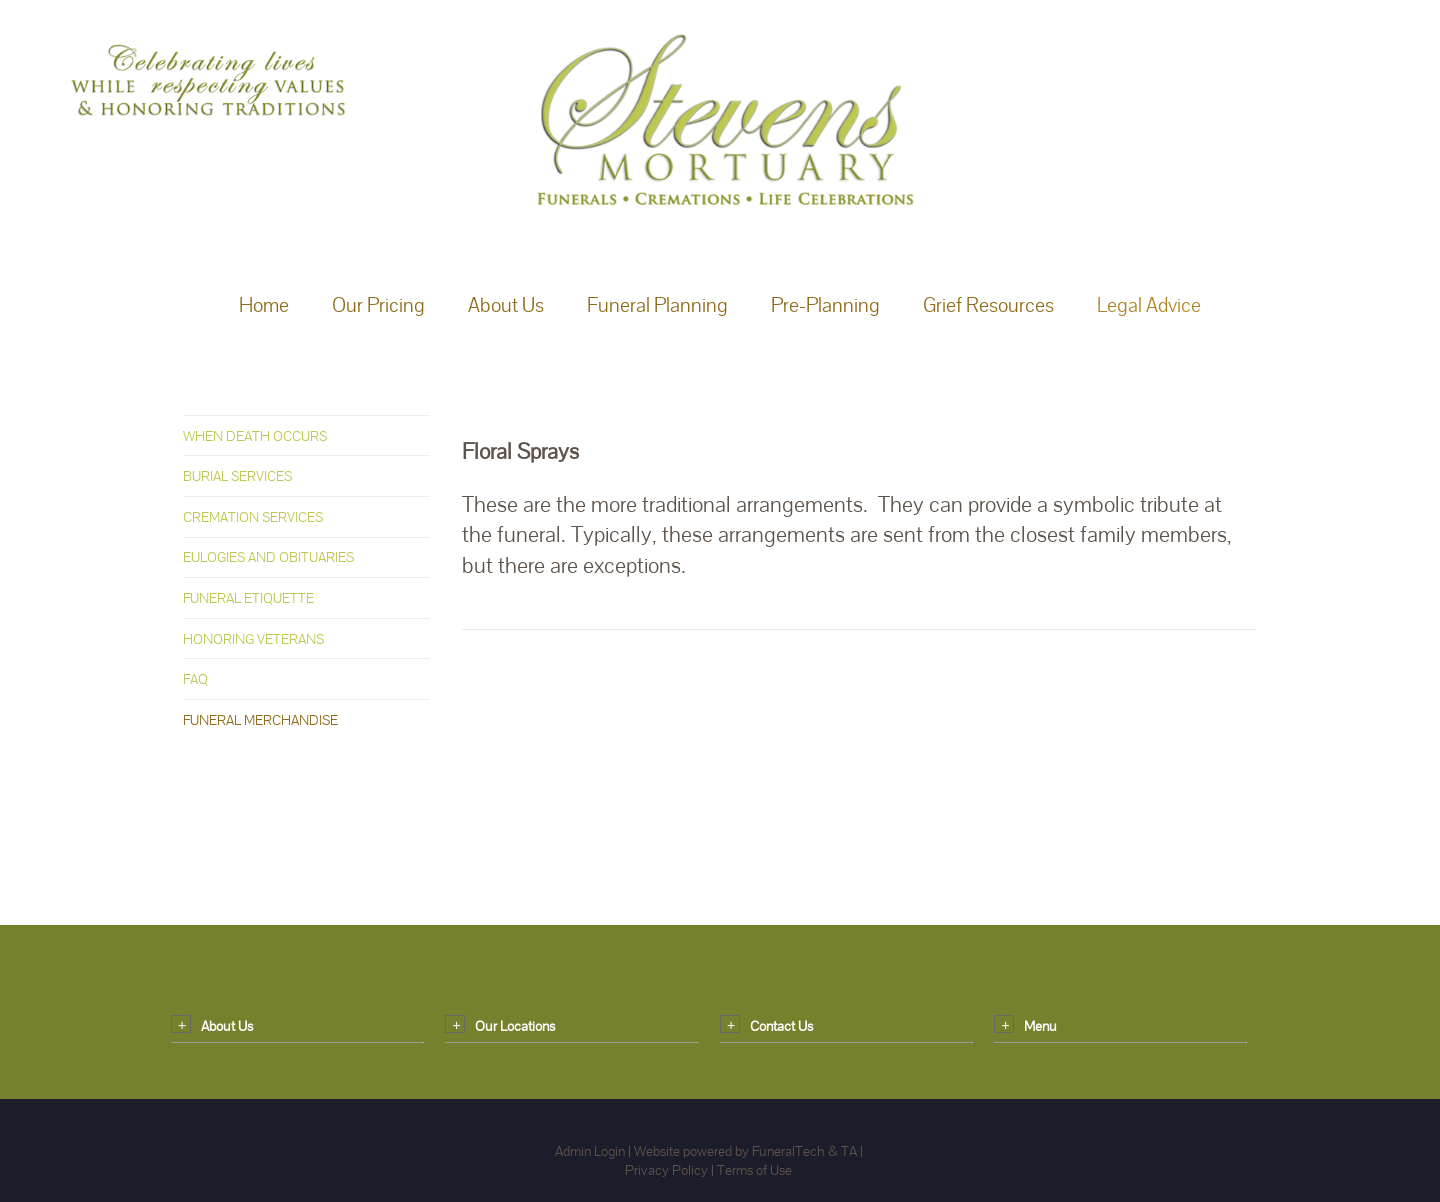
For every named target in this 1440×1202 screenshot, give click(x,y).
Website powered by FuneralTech (729, 1151)
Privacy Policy (666, 1170)
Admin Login (590, 1151)
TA (849, 1151)
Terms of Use (754, 1170)
